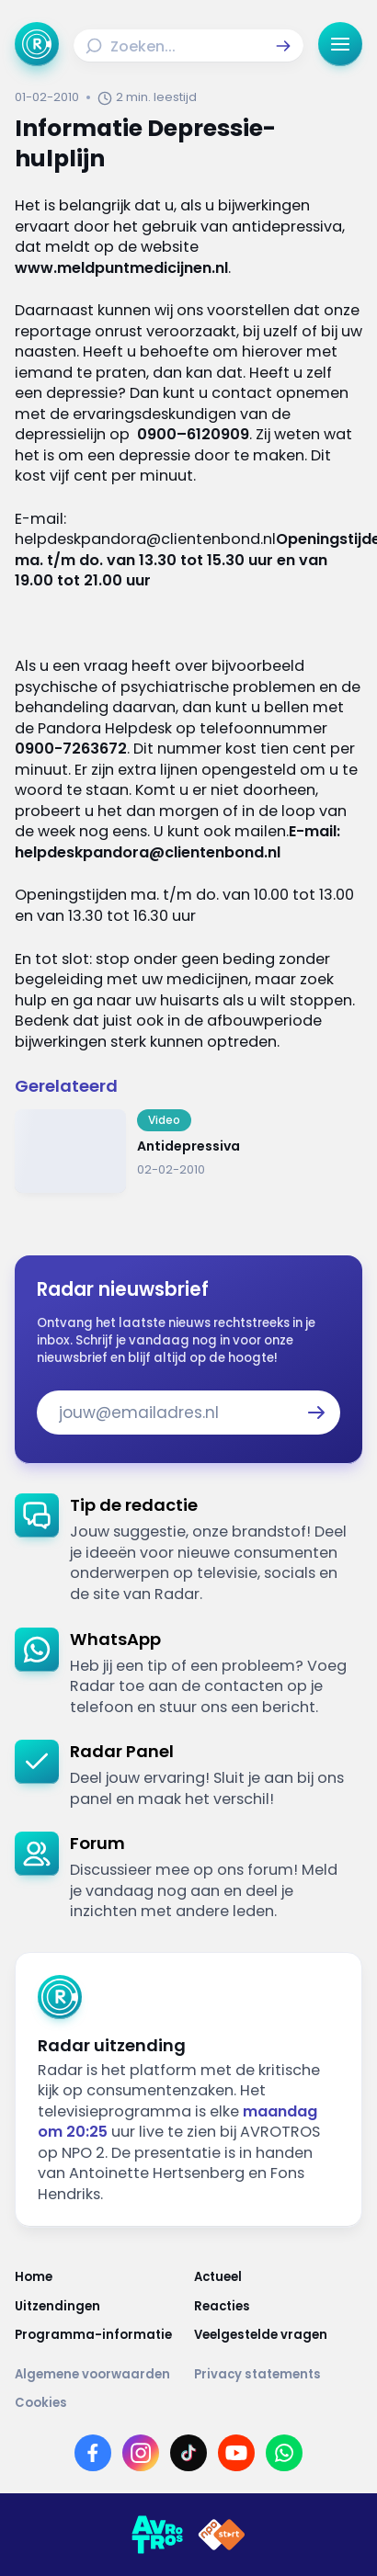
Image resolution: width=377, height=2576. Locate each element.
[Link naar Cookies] (188, 2402)
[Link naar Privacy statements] (278, 2374)
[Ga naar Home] (37, 44)
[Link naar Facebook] (92, 2452)
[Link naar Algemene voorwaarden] (99, 2374)
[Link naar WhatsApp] (284, 2452)
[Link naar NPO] (222, 2534)
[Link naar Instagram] (140, 2452)
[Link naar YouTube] (236, 2452)
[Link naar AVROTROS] (157, 2534)
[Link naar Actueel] (278, 2277)
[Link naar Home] (99, 2277)
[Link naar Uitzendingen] (99, 2306)
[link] (188, 1549)
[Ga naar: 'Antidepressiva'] (188, 1151)
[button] (283, 45)
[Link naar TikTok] (188, 2452)
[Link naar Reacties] (278, 2306)
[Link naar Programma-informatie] (99, 2334)
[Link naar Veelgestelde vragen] (278, 2334)
